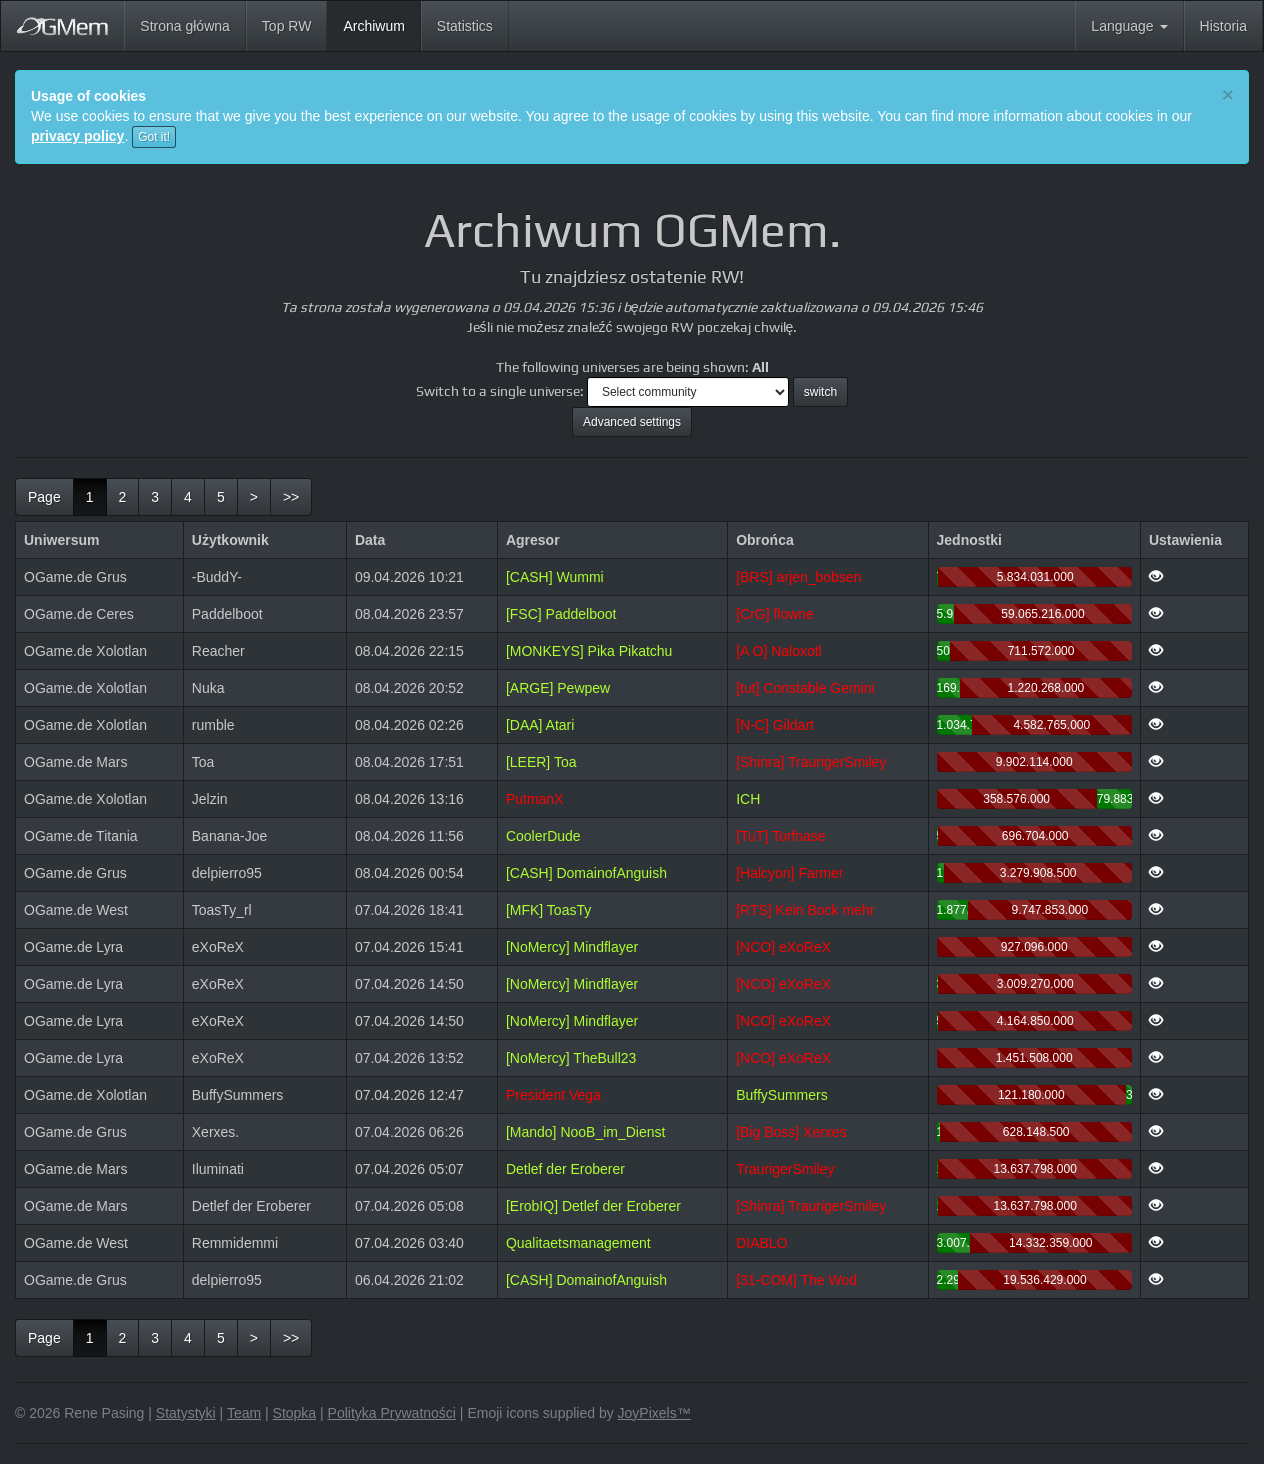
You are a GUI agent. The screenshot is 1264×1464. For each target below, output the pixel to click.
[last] (291, 497)
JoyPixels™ (654, 1413)
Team (244, 1413)
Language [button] (1129, 26)
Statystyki (186, 1413)
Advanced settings (632, 422)
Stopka (295, 1413)
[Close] (1228, 94)
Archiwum (381, 24)
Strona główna (185, 26)
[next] (254, 497)
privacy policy (77, 136)
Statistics (465, 26)
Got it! (154, 137)
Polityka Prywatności (392, 1413)
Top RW (287, 26)
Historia (1223, 26)
